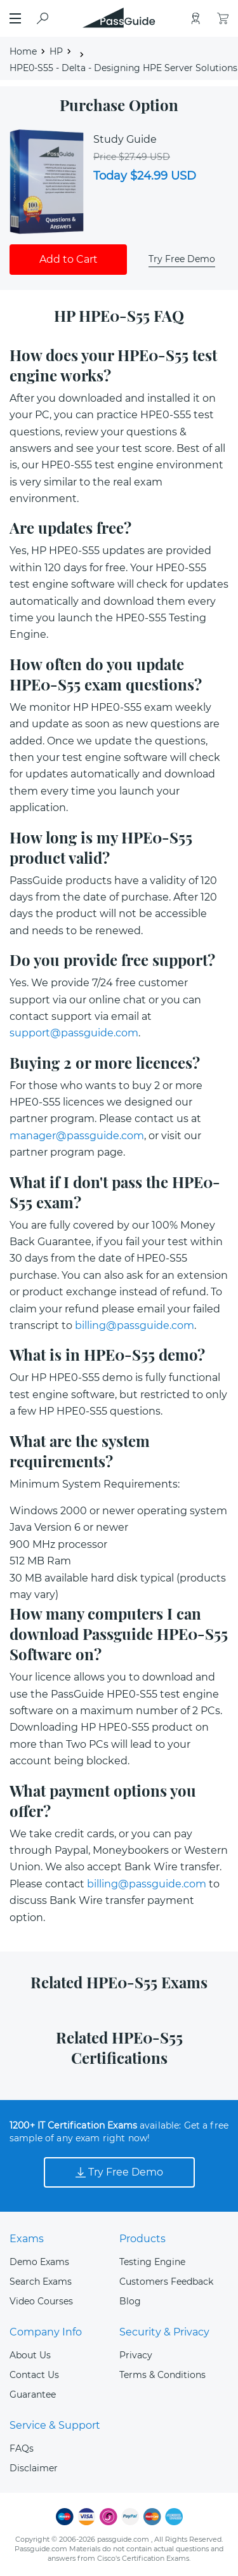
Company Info (46, 2332)
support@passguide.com (74, 1033)
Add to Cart (68, 259)
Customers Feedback (166, 2281)
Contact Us (34, 2375)
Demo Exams (39, 2262)
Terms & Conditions (162, 2375)
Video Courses (41, 2301)
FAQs (22, 2448)
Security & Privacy (164, 2332)
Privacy (135, 2355)
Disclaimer (34, 2468)
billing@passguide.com (134, 1325)
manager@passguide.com (77, 1136)
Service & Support (55, 2425)
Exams (27, 2239)
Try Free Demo (182, 259)
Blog (130, 2301)
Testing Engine (152, 2262)
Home (23, 51)
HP (56, 51)
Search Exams (41, 2281)
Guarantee (33, 2394)
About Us (30, 2355)
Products (142, 2239)
